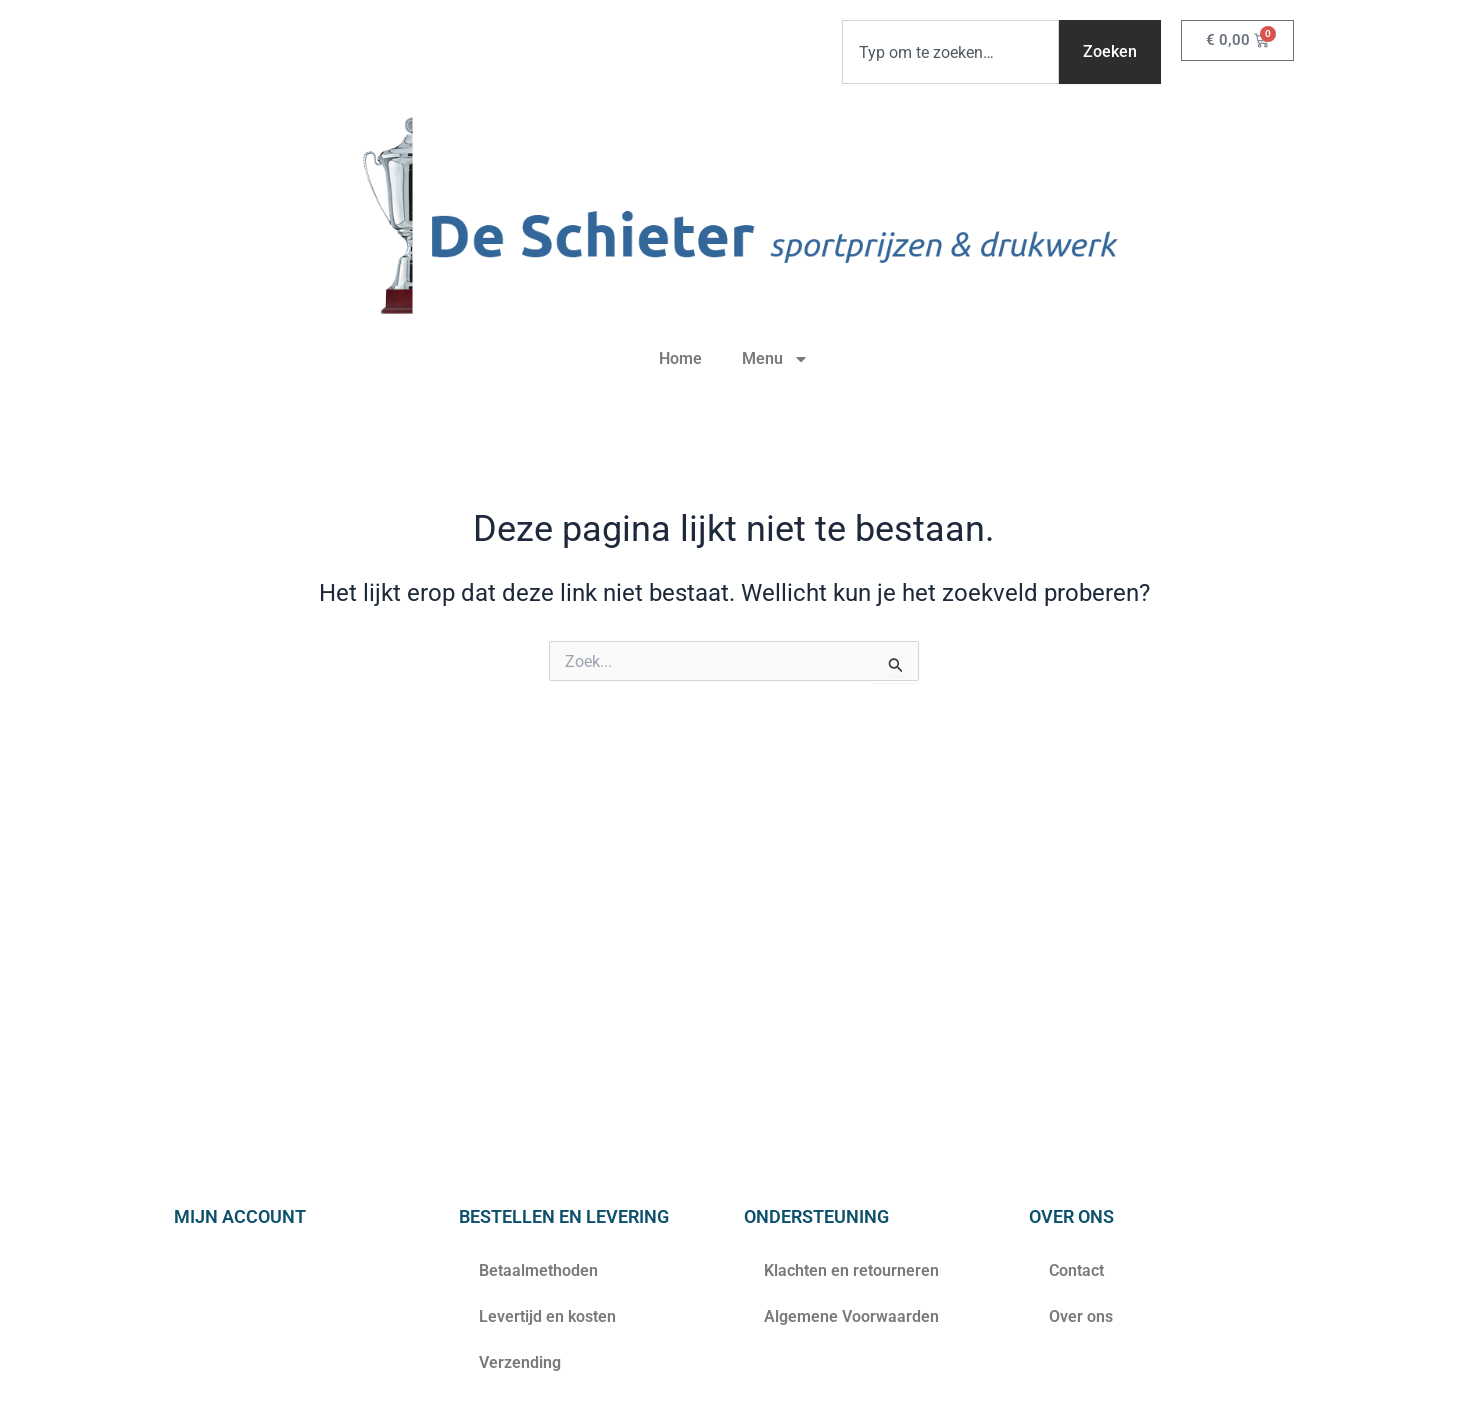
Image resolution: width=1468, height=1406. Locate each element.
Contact (1076, 1270)
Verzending (520, 1362)
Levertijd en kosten (547, 1316)
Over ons (1081, 1316)
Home (680, 358)
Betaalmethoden (538, 1270)
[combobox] (950, 52)
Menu (775, 359)
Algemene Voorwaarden (851, 1316)
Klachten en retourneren (851, 1270)
